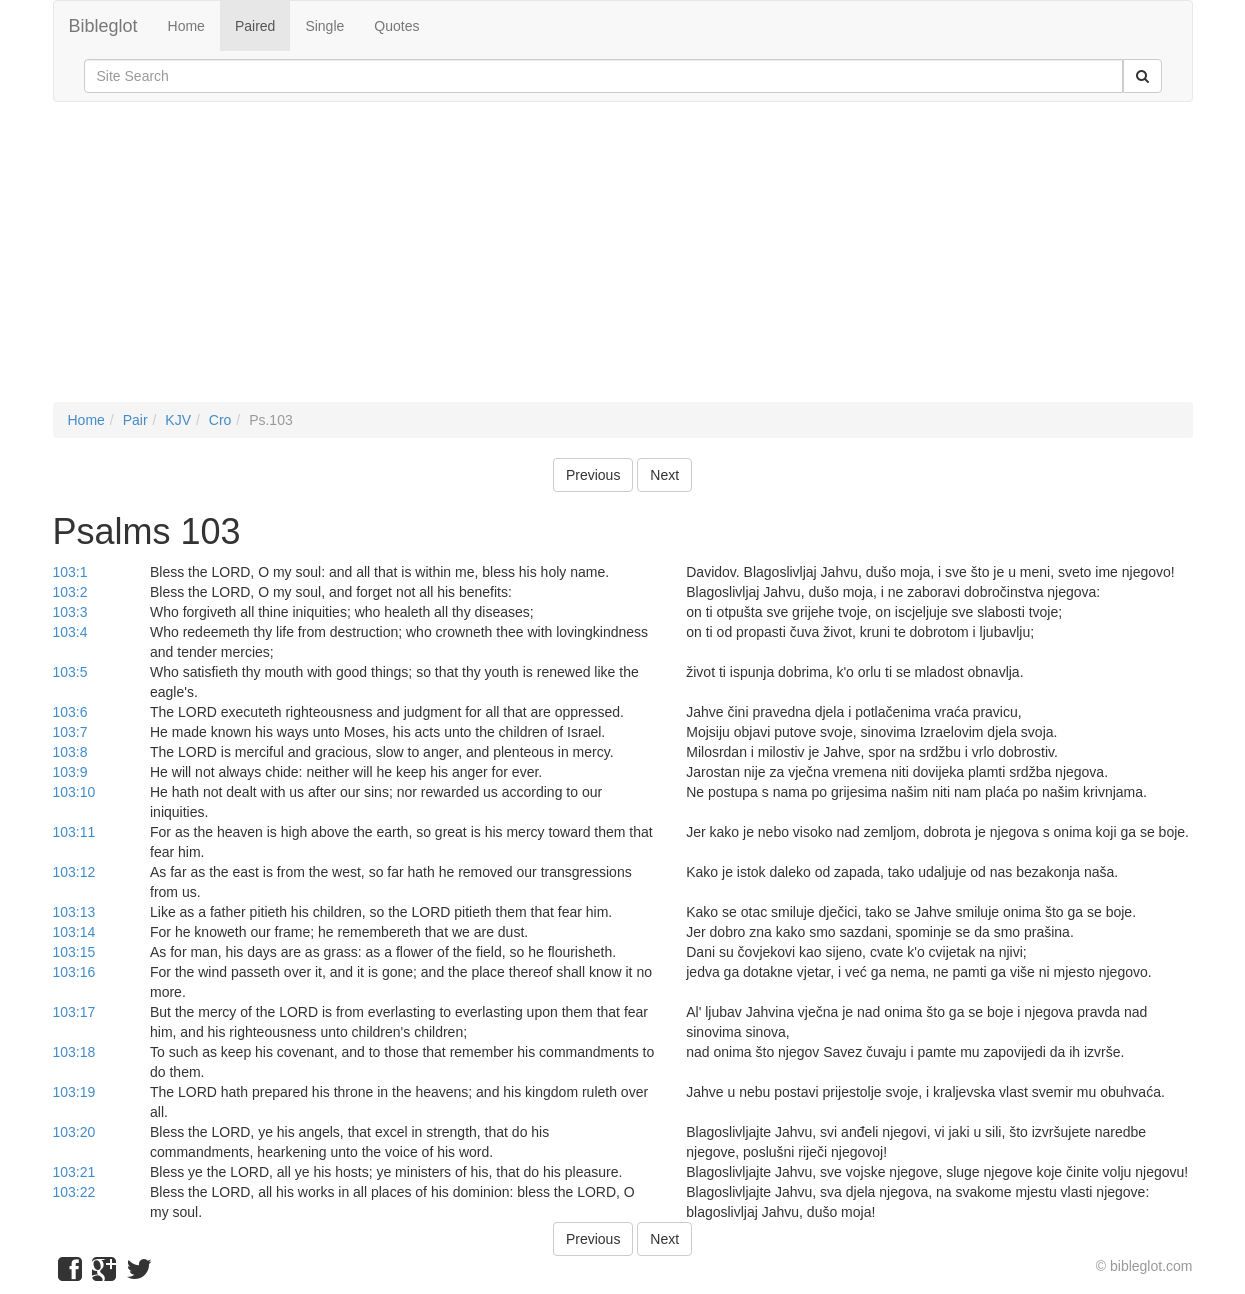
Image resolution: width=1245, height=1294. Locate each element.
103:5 (70, 672)
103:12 (74, 872)
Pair (135, 420)
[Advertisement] (623, 262)
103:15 (74, 952)
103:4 (70, 632)
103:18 (74, 1052)
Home (186, 26)
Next (664, 475)
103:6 (70, 712)
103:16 (74, 972)
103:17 (74, 1012)
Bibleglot (103, 26)
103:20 (74, 1132)
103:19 (74, 1092)
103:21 (74, 1172)
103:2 (70, 592)
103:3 (70, 612)
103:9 (70, 772)
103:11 (74, 832)
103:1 (70, 572)
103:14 (74, 932)
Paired (255, 26)
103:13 (74, 912)
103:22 (74, 1192)
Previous (593, 475)
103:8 (70, 752)
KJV (178, 420)
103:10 (74, 792)
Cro (220, 420)
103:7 (70, 732)
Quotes (396, 26)
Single (324, 26)
